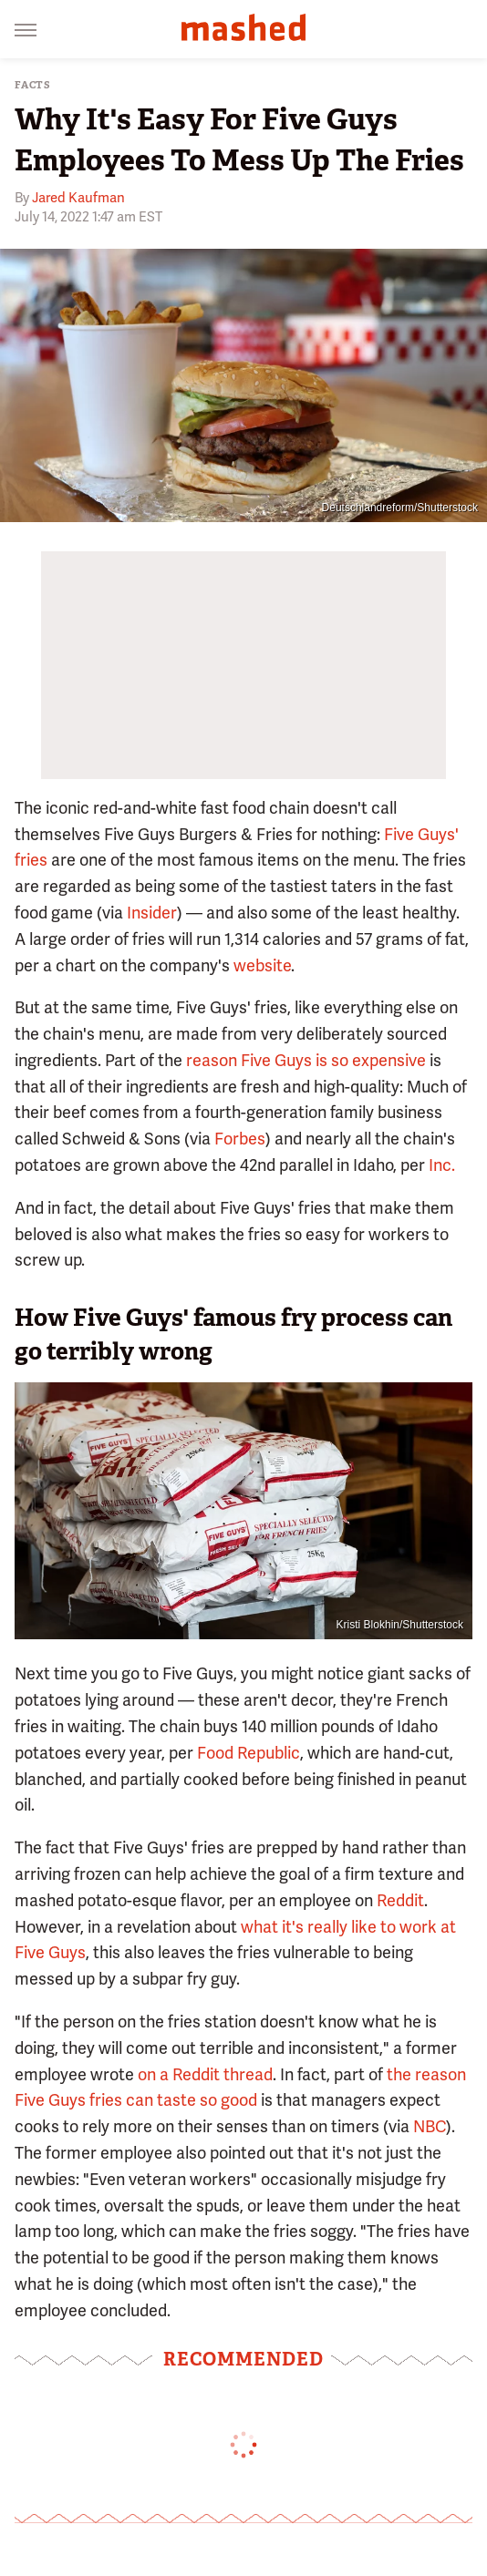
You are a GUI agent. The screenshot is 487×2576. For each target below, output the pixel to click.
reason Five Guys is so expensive (306, 1060)
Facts (33, 85)
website (262, 965)
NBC (429, 2126)
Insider (152, 912)
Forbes (239, 1138)
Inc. (442, 1165)
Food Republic (248, 1752)
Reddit (400, 1900)
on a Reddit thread (205, 2074)
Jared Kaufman (78, 198)
